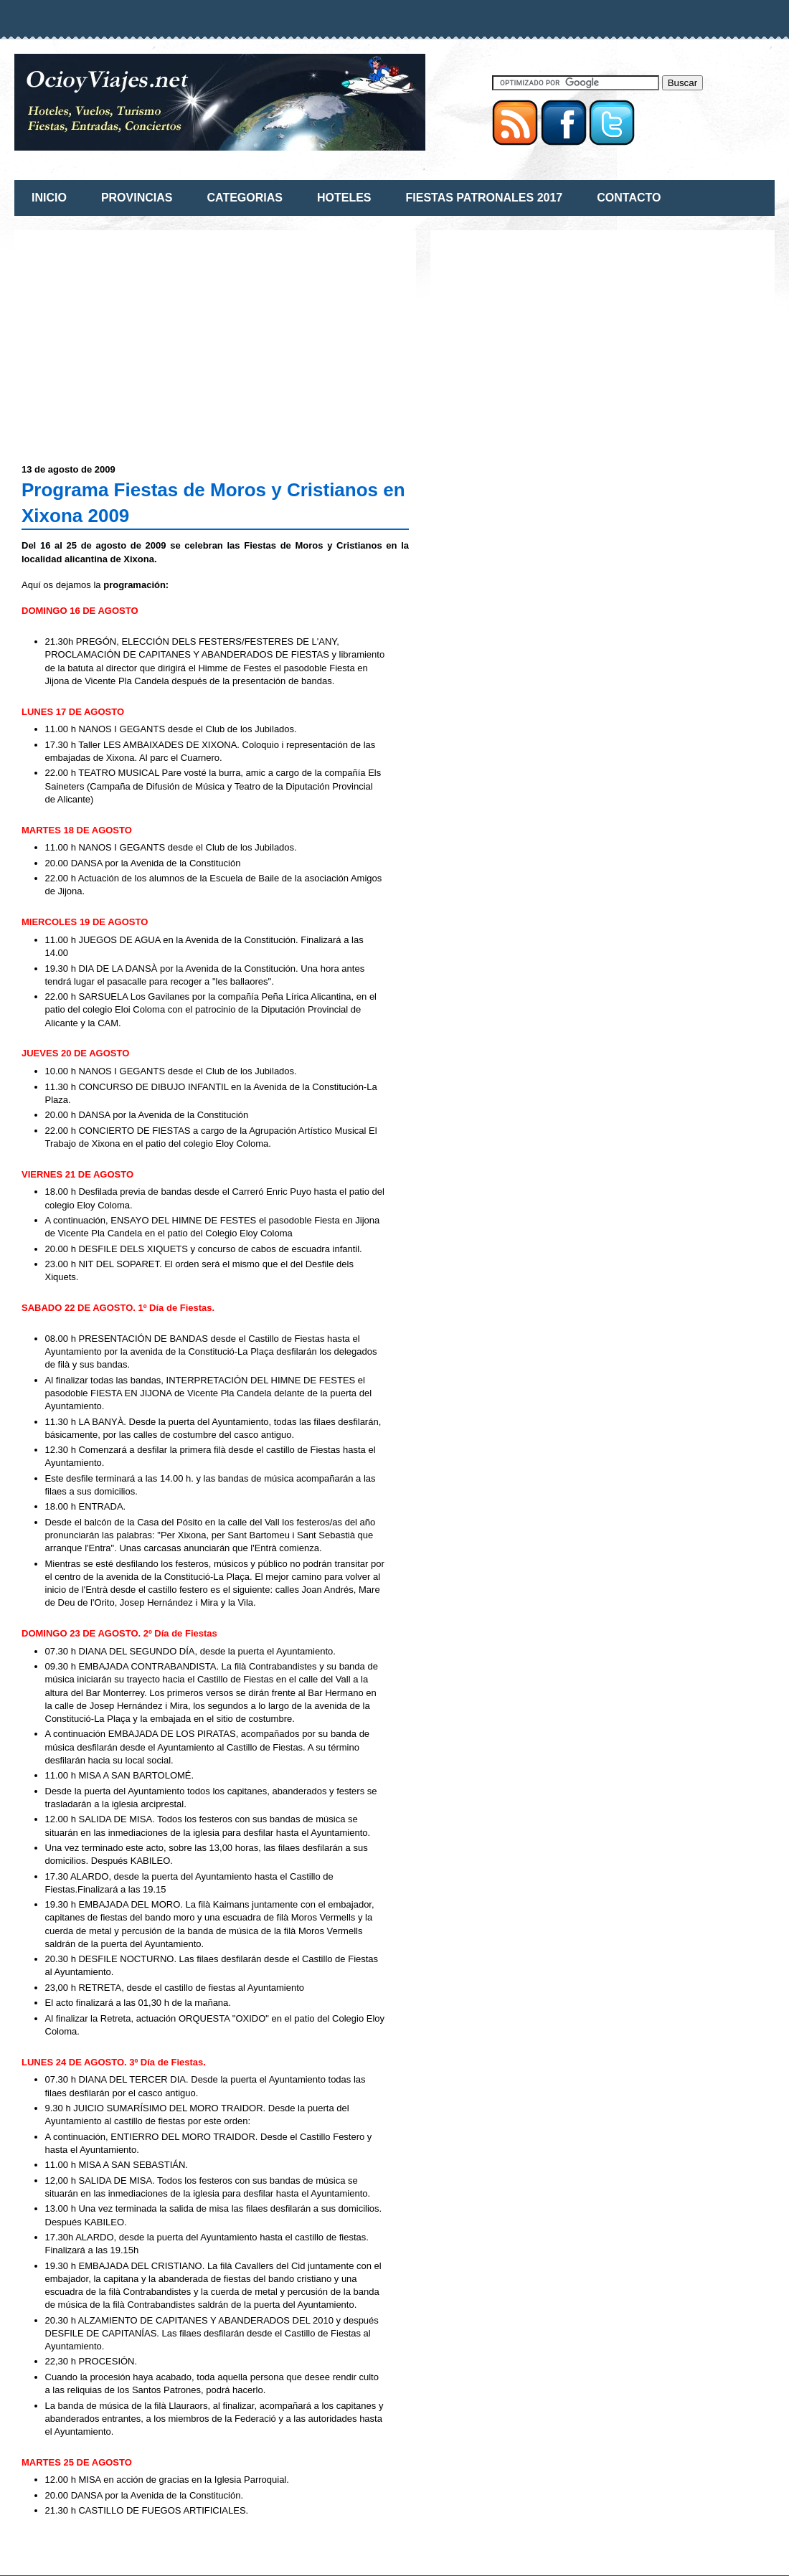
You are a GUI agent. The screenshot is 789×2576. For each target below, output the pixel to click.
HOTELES (344, 197)
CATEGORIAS (244, 197)
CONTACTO (629, 197)
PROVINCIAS (137, 197)
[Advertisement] (142, 337)
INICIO (49, 197)
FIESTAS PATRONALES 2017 (484, 197)
